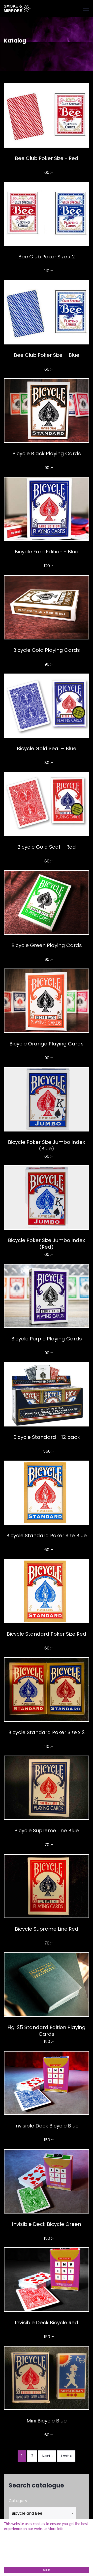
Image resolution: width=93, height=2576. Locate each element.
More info (55, 2528)
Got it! (46, 2570)
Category (18, 2501)
